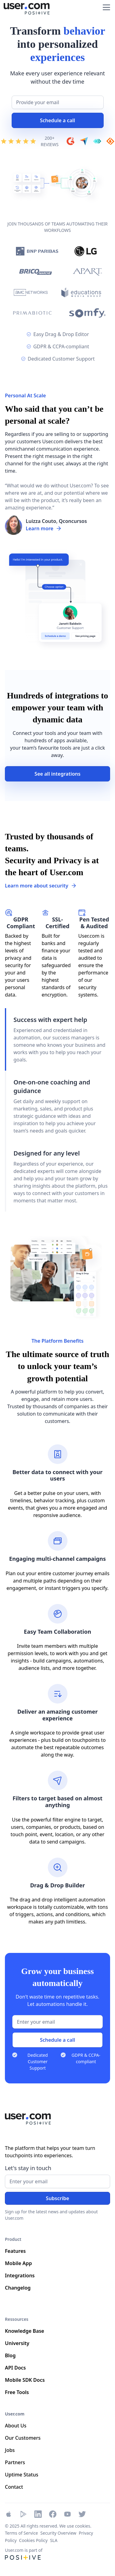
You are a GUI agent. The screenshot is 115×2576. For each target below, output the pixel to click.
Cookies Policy (33, 2540)
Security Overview (58, 2533)
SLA (53, 2540)
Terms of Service (21, 2533)
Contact (14, 2486)
